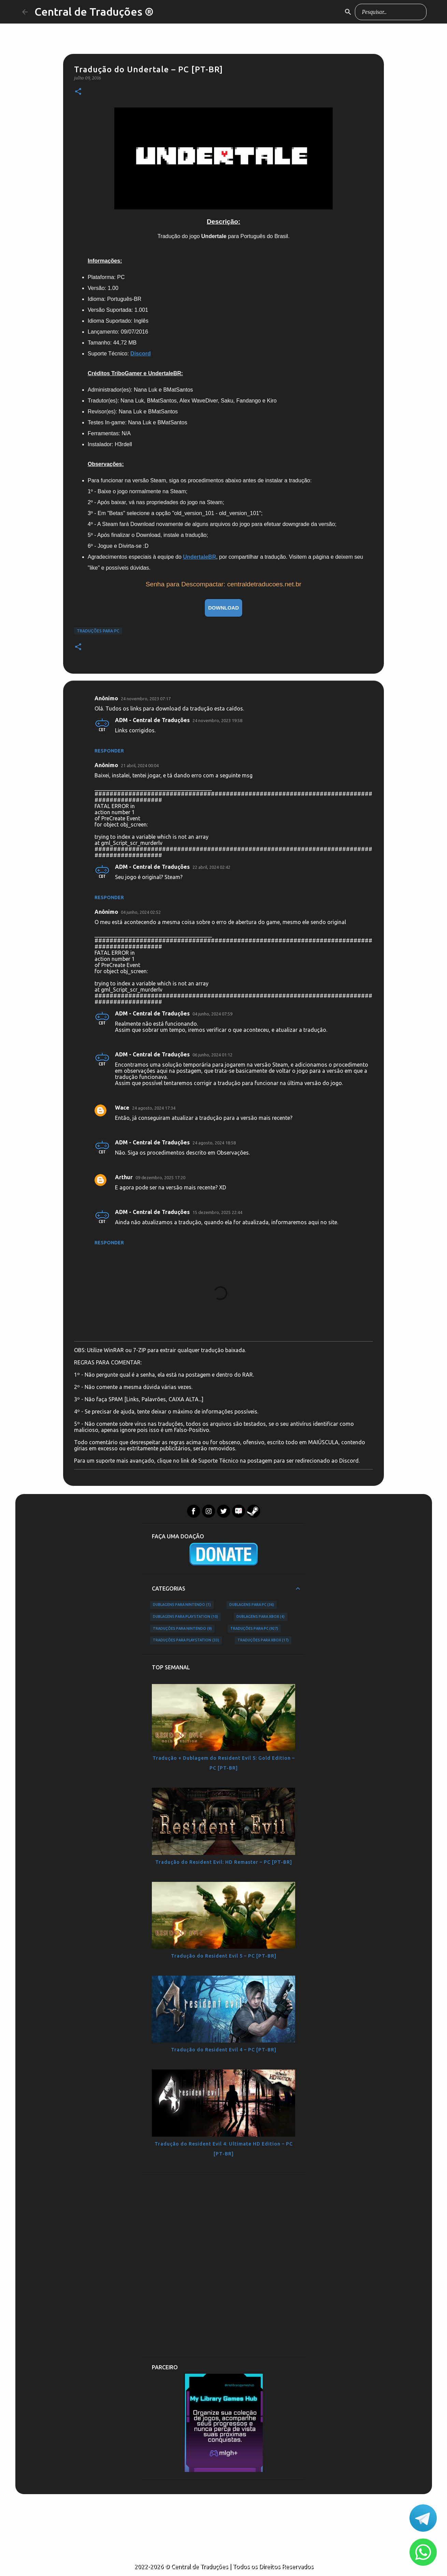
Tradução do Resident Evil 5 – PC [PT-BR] (223, 1956)
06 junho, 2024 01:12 (212, 1054)
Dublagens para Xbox (260, 1617)
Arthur (124, 1177)
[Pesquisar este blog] (391, 12)
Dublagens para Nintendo (182, 1605)
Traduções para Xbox (263, 1640)
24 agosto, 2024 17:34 (153, 1108)
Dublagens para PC (251, 1605)
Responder (109, 750)
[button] (78, 92)
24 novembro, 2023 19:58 (217, 720)
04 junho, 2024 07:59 (212, 1013)
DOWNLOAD (223, 608)
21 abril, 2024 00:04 (140, 765)
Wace (122, 1107)
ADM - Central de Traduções (152, 720)
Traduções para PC (98, 631)
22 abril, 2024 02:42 (211, 867)
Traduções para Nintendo (182, 1628)
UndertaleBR (199, 557)
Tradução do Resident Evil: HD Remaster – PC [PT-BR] (223, 1862)
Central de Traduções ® (94, 11)
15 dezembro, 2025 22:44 (217, 1212)
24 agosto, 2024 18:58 (214, 1142)
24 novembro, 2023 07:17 (146, 698)
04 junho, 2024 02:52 (141, 912)
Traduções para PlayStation (186, 1640)
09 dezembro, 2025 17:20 (160, 1177)
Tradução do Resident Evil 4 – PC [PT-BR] (223, 2049)
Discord (140, 353)
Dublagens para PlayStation (185, 1617)
